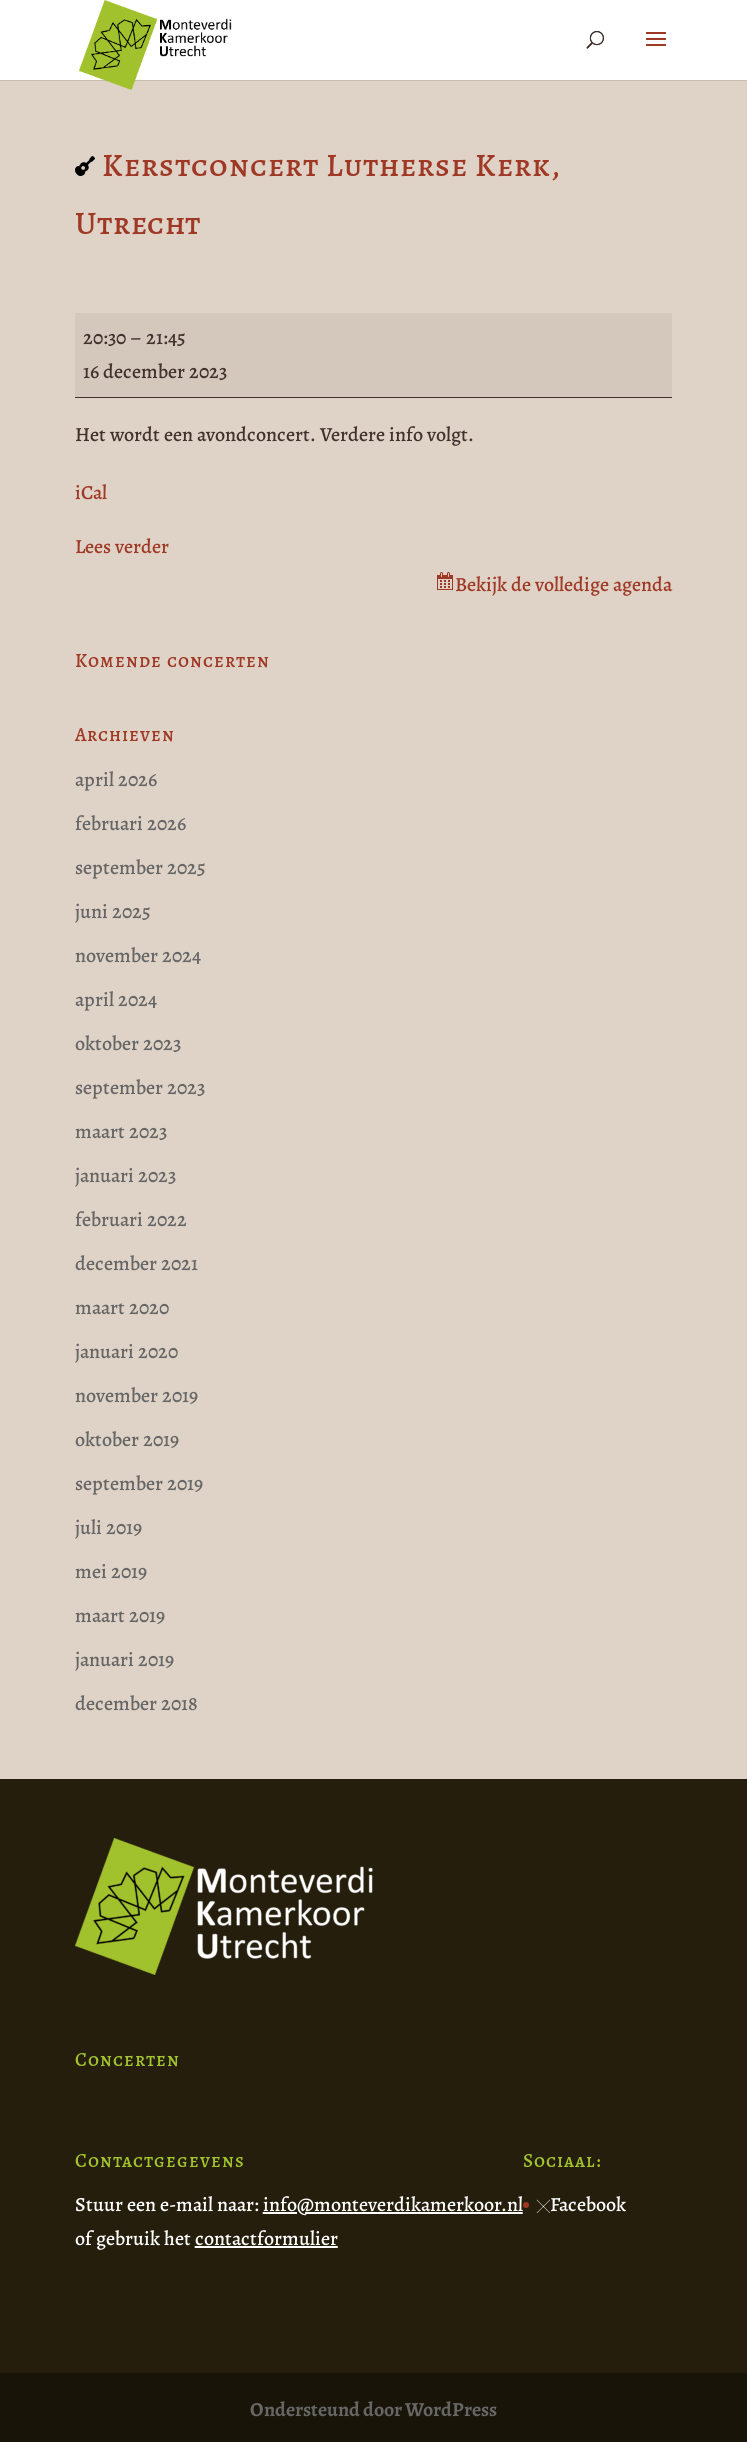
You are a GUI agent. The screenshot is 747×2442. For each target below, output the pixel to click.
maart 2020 (122, 1307)
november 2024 (138, 955)
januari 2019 (124, 1659)
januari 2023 (125, 1175)
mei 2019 (111, 1571)
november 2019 (136, 1395)
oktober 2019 (127, 1439)
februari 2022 (131, 1219)
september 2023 (140, 1087)
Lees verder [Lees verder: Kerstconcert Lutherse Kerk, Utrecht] (122, 546)
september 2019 (139, 1483)
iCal (91, 492)
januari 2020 (126, 1351)
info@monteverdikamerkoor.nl (393, 2204)
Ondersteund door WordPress (373, 2409)
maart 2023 (121, 1131)
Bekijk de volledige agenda (563, 584)
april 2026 (116, 779)
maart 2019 (120, 1615)
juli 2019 (108, 1527)
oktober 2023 (128, 1043)
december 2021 (136, 1263)
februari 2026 (130, 823)
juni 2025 (113, 911)
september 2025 (140, 867)
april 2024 (116, 999)
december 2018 (136, 1703)
